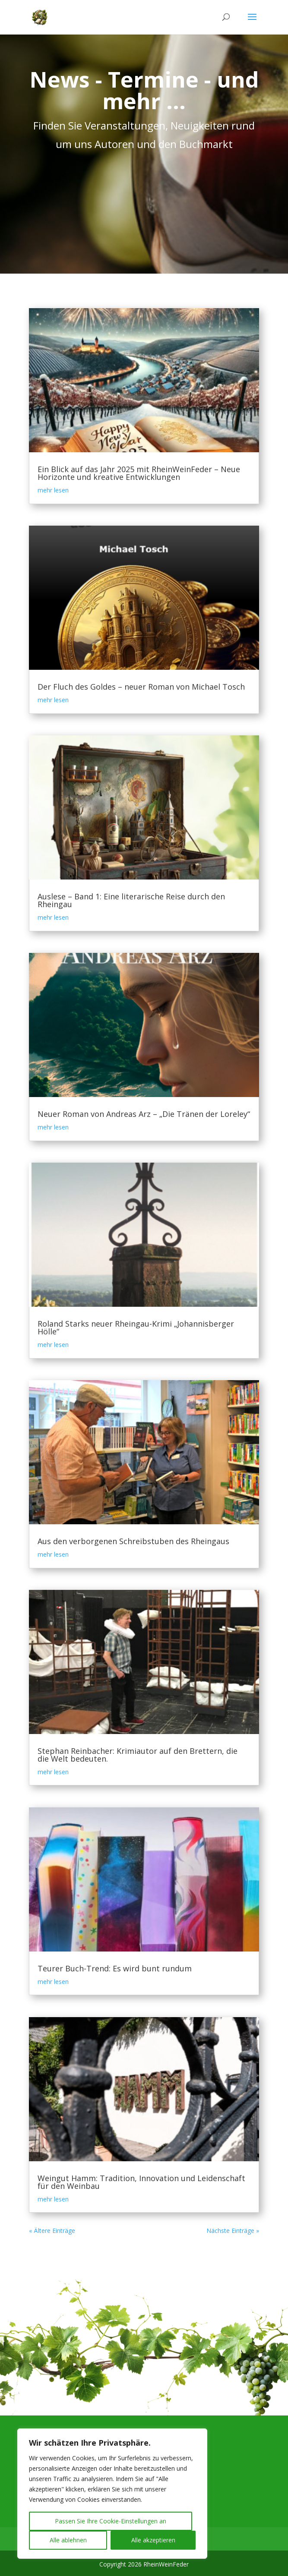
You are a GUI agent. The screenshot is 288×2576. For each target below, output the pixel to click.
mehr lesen (53, 490)
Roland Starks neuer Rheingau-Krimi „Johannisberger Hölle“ (136, 1327)
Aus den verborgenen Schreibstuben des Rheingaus (133, 1541)
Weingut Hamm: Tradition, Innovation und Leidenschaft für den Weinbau (141, 2182)
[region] (112, 2493)
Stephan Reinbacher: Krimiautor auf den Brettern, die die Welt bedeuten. (137, 1755)
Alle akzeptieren (153, 2540)
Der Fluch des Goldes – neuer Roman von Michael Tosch (141, 686)
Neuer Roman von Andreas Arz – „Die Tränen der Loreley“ (144, 1114)
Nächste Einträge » (232, 2230)
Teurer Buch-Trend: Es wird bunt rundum (115, 1968)
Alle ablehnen (68, 2540)
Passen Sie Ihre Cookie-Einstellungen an (110, 2521)
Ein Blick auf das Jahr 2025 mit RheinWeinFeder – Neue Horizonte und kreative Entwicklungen (139, 473)
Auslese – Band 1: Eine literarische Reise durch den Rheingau (131, 900)
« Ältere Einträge (52, 2230)
